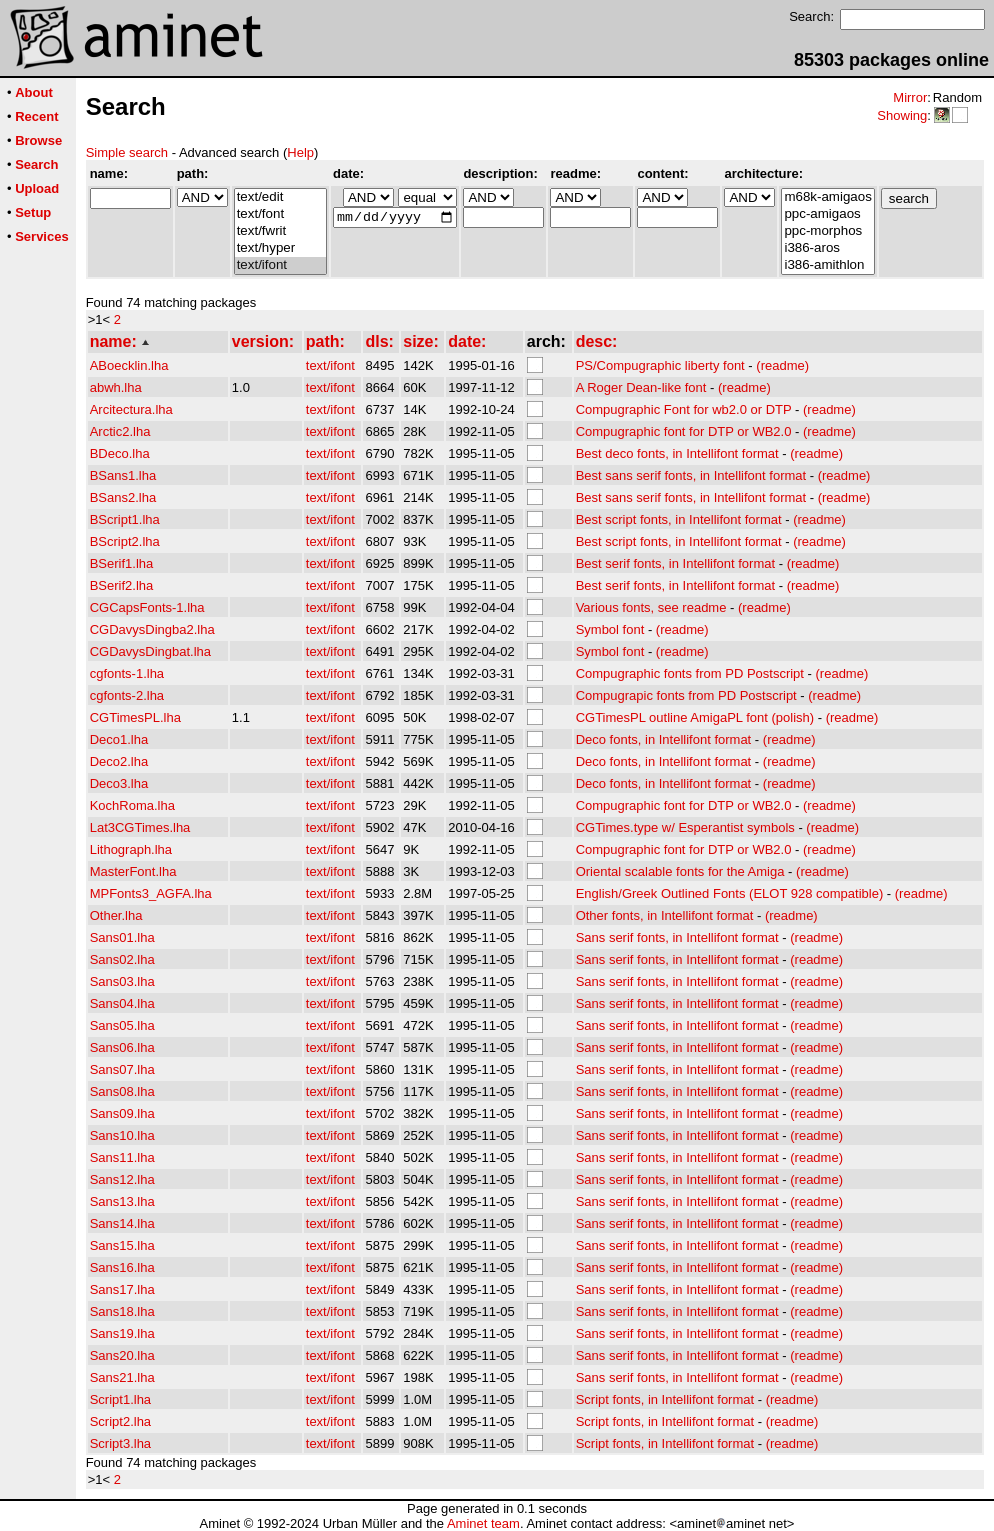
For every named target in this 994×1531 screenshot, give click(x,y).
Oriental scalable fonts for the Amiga (680, 871)
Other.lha (116, 915)
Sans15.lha (122, 1245)
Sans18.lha (122, 1311)
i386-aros (827, 248)
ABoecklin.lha (129, 365)
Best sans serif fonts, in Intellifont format (691, 475)
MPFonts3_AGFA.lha (151, 893)
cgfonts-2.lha (127, 695)
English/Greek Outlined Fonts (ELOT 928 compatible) (730, 893)
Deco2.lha (119, 761)
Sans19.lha (122, 1333)
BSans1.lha (123, 475)
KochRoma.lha (132, 805)
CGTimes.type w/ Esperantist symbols (685, 827)
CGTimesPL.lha (135, 717)
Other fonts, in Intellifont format (665, 915)
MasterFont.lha (133, 871)
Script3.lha (120, 1443)
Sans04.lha (122, 1003)
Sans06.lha (122, 1047)
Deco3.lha (119, 783)
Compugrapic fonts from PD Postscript (686, 695)
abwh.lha (116, 387)
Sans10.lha (122, 1135)
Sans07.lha (122, 1069)
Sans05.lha (122, 1025)
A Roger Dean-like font (641, 387)
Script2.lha (120, 1421)
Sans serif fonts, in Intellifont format (677, 937)
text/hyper (280, 248)
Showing (902, 115)
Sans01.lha (122, 937)
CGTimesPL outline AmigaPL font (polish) (695, 717)
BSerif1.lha (122, 563)
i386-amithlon (827, 265)
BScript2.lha (125, 541)
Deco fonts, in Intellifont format (664, 739)
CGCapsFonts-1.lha (147, 607)
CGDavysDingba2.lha (152, 629)
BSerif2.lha (122, 585)
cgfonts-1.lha (127, 673)
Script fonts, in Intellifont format (665, 1399)
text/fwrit (280, 231)
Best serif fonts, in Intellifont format (675, 563)
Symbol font (610, 629)
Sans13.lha (122, 1201)
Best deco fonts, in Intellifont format (677, 453)
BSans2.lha (123, 497)
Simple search (127, 152)
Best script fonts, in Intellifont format (679, 519)
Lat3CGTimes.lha (140, 827)
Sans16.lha (122, 1267)
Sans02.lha (122, 959)
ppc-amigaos (827, 214)
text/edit (280, 197)
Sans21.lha (122, 1377)
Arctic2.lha (120, 431)
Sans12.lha (122, 1179)
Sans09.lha (122, 1113)
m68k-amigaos (827, 197)
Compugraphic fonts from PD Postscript (690, 673)
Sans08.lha (122, 1091)
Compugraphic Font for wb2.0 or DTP (684, 409)
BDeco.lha (120, 453)
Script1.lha (120, 1399)
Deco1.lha (119, 739)
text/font (280, 214)
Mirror (910, 97)
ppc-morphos (827, 231)
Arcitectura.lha (131, 409)
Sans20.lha (122, 1355)
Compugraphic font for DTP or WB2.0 (684, 431)
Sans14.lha (122, 1223)
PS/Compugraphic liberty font (660, 365)
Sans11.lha (122, 1157)
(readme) (782, 365)
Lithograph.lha (131, 849)
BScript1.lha (125, 519)
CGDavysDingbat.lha (150, 651)
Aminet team (483, 1523)
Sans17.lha (122, 1289)
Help (300, 152)
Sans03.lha (122, 981)
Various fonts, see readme (651, 607)
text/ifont (280, 265)
